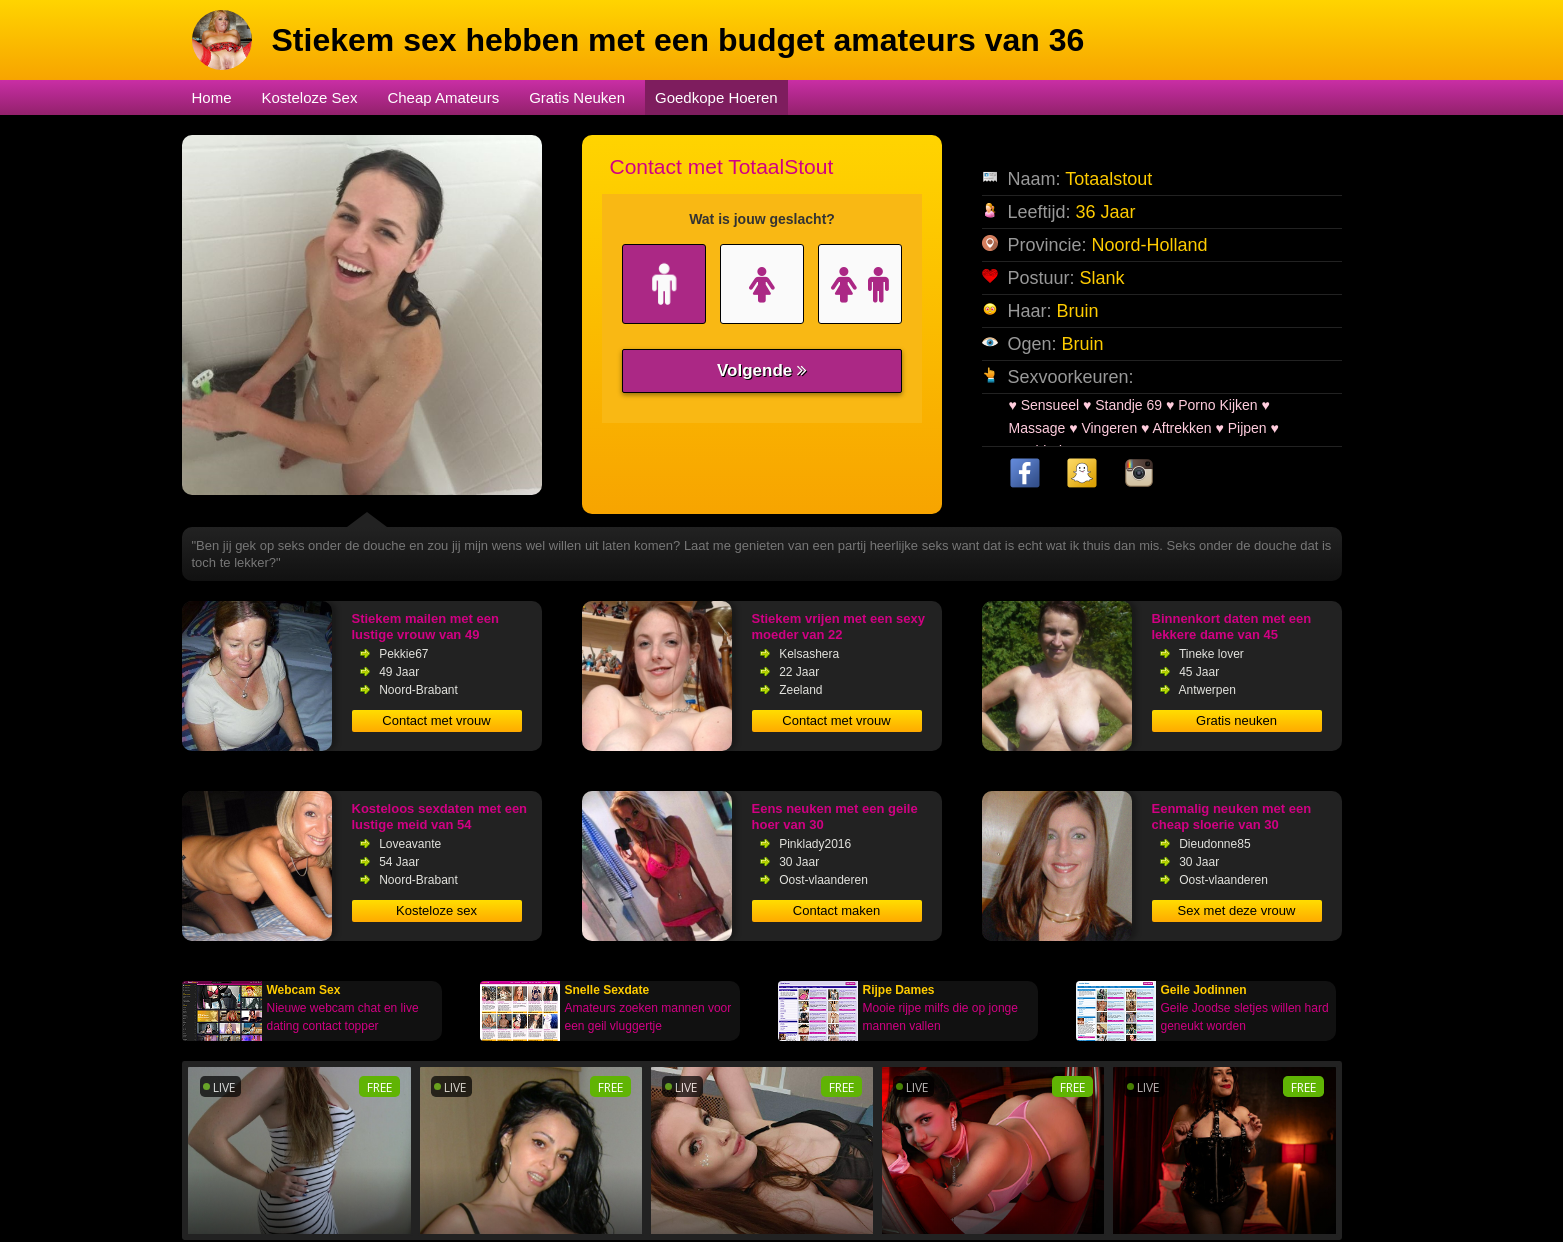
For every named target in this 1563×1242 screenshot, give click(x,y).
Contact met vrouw (436, 720)
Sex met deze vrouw (1237, 910)
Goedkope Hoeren (716, 97)
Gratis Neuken (577, 97)
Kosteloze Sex (310, 97)
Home (212, 97)
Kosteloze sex (436, 910)
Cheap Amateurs (443, 97)
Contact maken (836, 910)
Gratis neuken (1236, 720)
